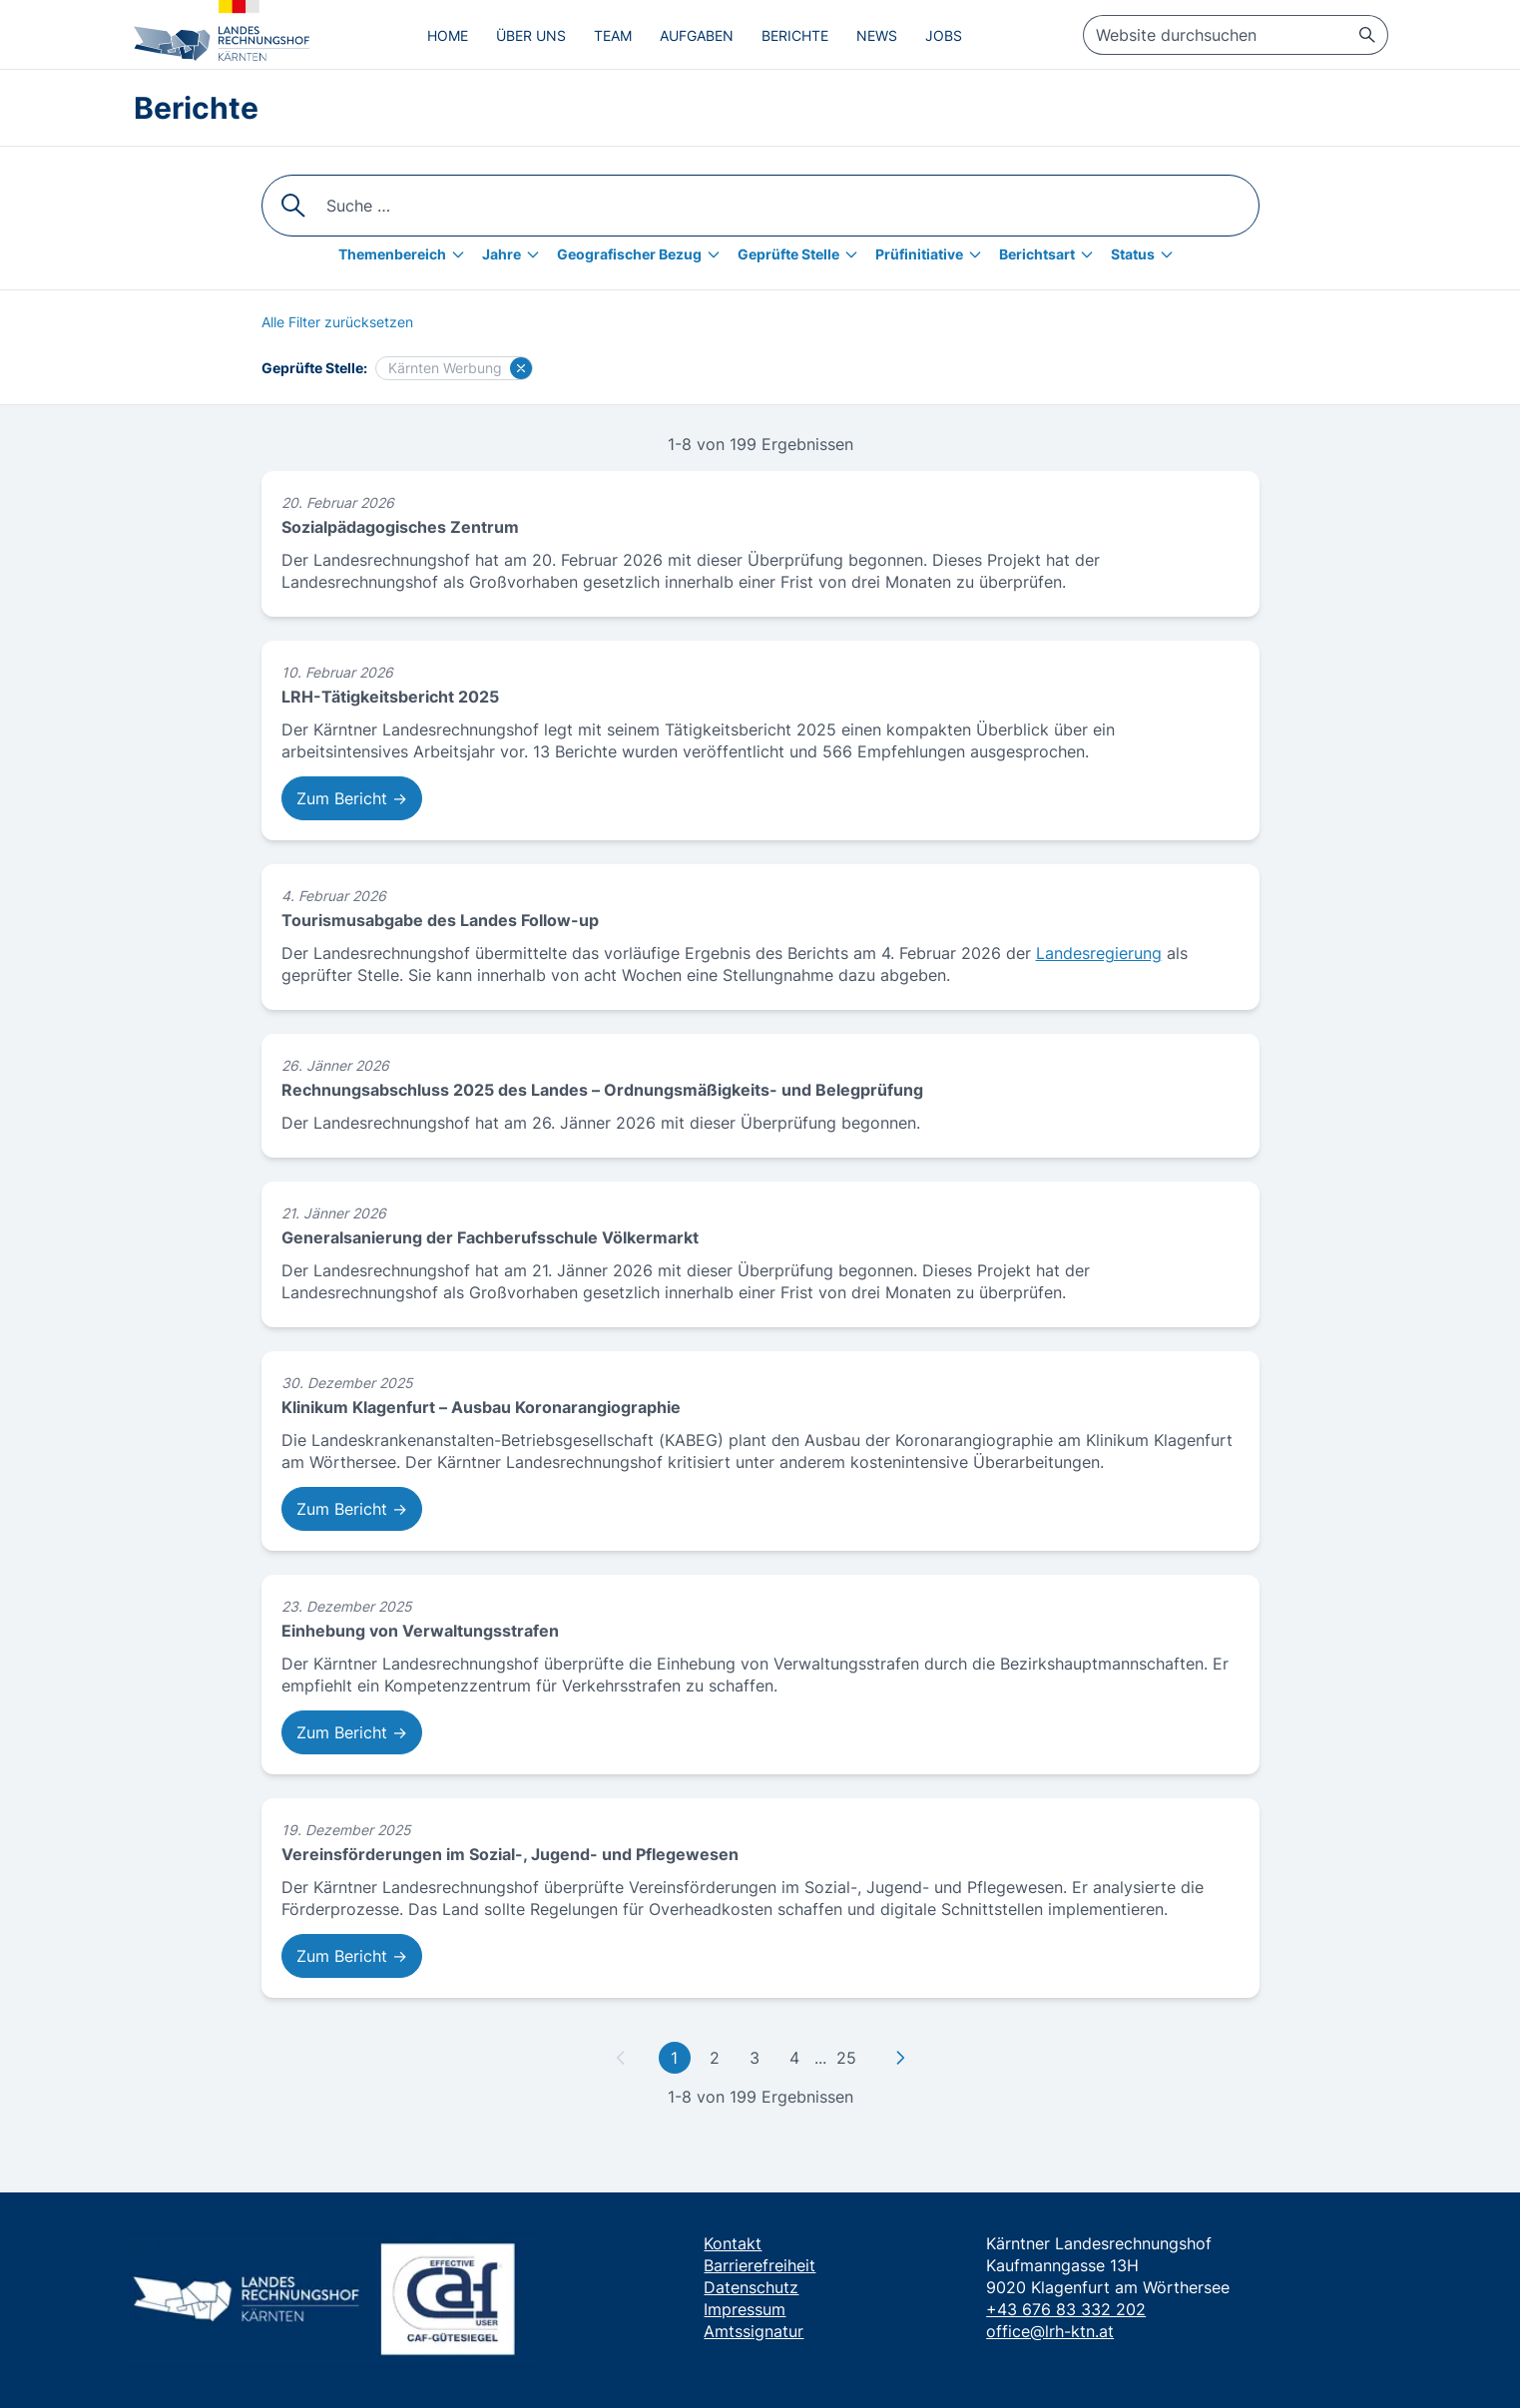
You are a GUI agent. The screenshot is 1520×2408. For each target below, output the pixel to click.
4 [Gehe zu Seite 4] (794, 2058)
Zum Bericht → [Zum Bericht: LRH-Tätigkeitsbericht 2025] (351, 798)
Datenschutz (751, 2287)
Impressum (744, 2309)
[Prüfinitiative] (933, 254)
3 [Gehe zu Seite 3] (755, 2058)
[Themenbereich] (406, 254)
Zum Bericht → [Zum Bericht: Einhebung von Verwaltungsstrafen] (351, 1732)
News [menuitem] (876, 35)
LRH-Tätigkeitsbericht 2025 (390, 697)
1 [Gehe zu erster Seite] (674, 2058)
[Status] (1147, 254)
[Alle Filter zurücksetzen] (337, 322)
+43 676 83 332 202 (1066, 2309)
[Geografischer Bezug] (643, 254)
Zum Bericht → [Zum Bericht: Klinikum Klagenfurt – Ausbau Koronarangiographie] (351, 1509)
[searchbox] (1235, 35)
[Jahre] (515, 254)
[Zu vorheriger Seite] (621, 2058)
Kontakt (732, 2243)
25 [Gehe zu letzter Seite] (846, 2058)
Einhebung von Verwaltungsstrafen (420, 1631)
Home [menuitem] (447, 35)
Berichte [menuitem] (794, 35)
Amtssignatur (753, 2331)
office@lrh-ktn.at (1050, 2331)
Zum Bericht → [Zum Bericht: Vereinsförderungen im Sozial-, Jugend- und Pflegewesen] (351, 1956)
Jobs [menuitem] (943, 35)
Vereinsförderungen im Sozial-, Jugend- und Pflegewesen (510, 1854)
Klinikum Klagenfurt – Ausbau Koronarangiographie (481, 1407)
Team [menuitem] (613, 35)
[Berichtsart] (1051, 254)
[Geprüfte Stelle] (802, 254)
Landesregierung (1099, 953)
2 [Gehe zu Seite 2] (715, 2058)
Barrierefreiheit (759, 2265)
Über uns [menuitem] (531, 35)
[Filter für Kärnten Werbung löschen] (521, 368)
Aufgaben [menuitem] (697, 35)
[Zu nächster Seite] (900, 2058)
